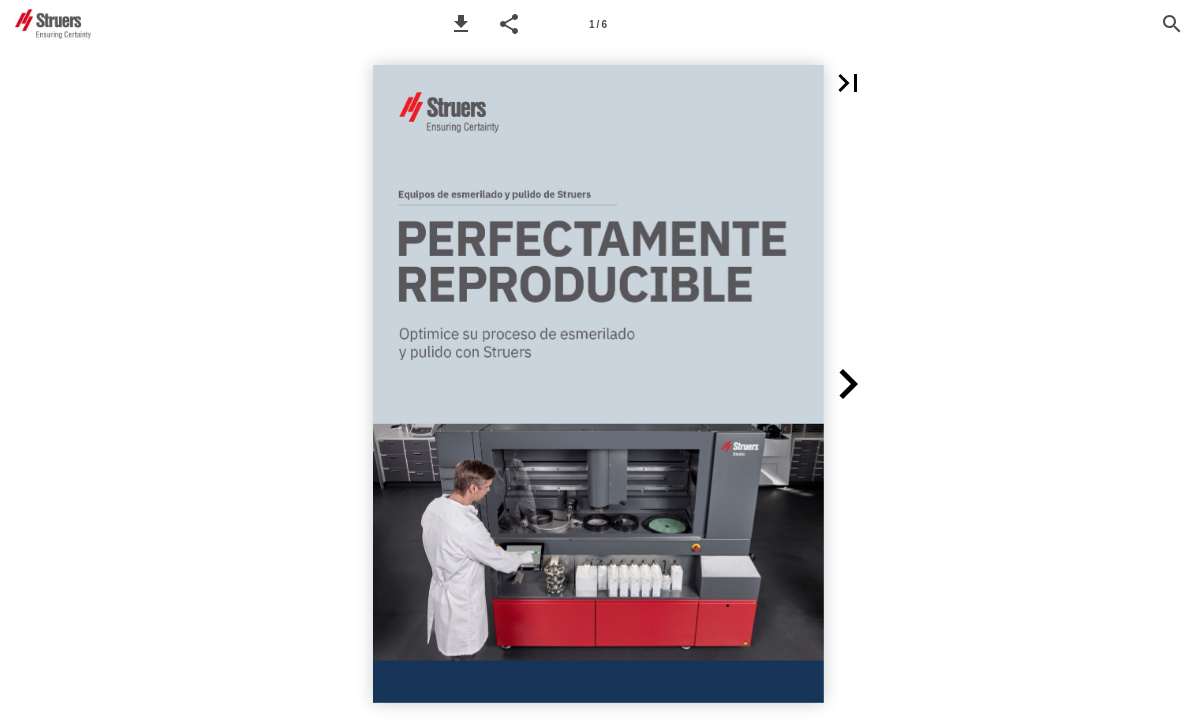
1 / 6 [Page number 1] (598, 24)
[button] (461, 24)
